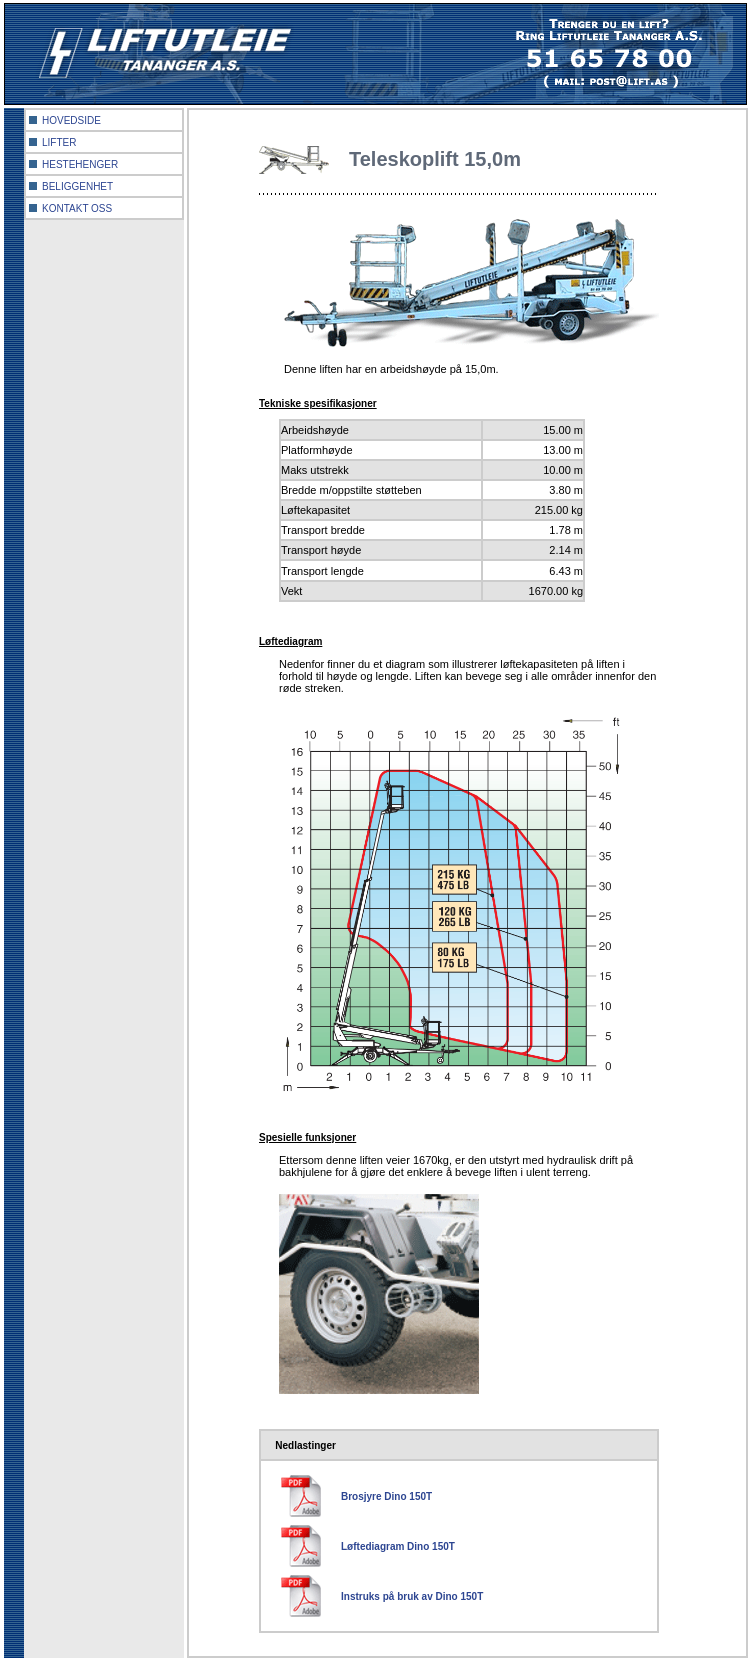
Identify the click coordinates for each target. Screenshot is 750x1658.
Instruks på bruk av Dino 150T (412, 1596)
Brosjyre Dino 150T (386, 1496)
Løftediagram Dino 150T (398, 1546)
